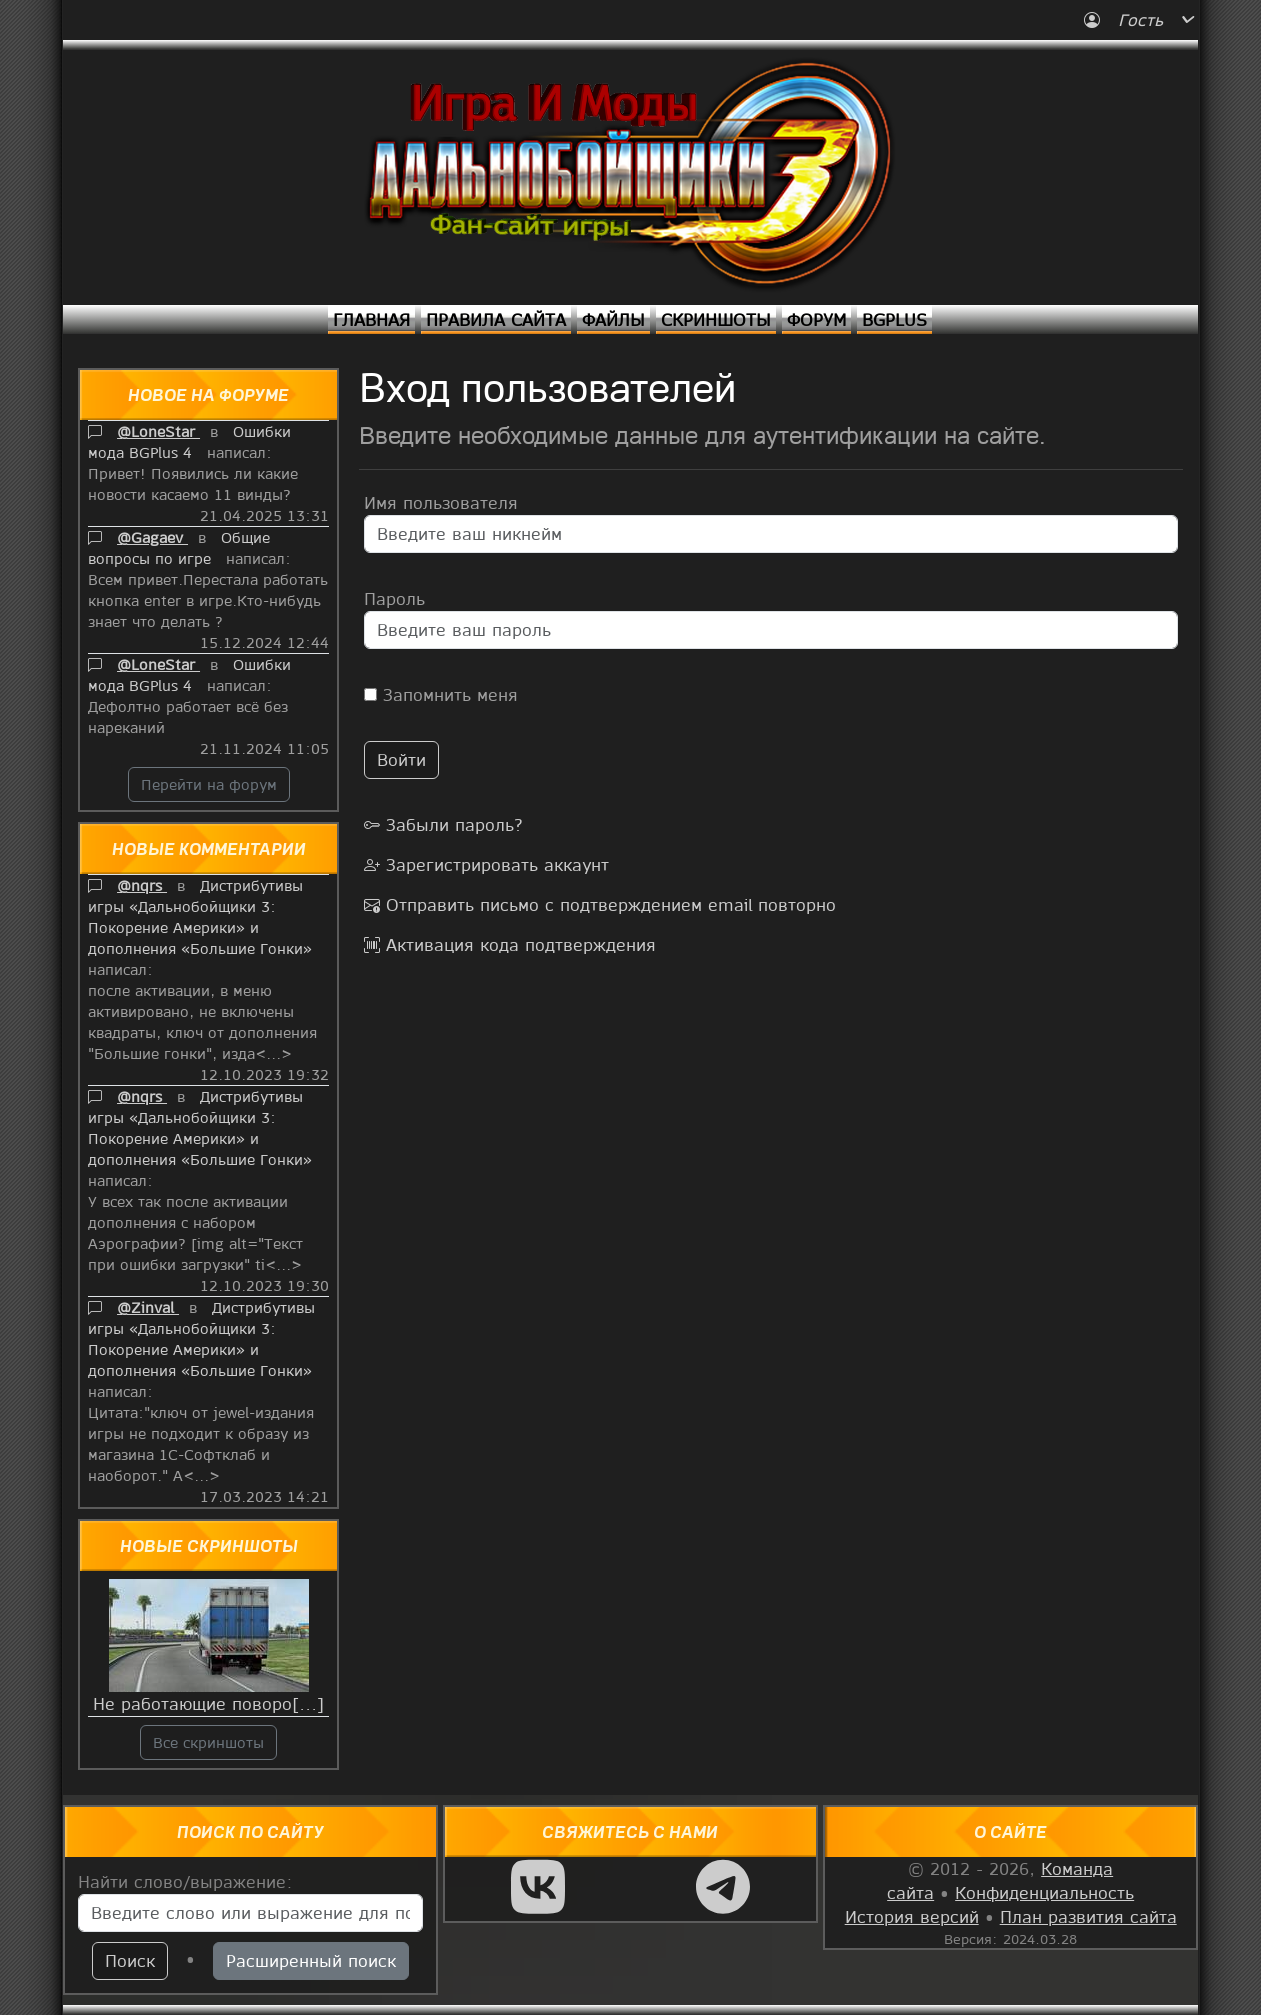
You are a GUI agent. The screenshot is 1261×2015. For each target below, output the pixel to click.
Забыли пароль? (443, 824)
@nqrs (142, 885)
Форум (816, 319)
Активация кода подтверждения (510, 944)
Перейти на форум (209, 784)
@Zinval (148, 1307)
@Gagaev (152, 537)
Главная (371, 319)
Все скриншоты (208, 1742)
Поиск (130, 1960)
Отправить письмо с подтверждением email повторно (600, 904)
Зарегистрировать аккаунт (486, 864)
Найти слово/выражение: (185, 1881)
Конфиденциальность (1044, 1892)
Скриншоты (716, 319)
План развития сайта (1088, 1916)
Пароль (394, 598)
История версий (912, 1916)
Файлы (613, 319)
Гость (1126, 19)
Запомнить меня (441, 694)
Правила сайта (496, 319)
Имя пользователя (441, 502)
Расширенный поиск (311, 1960)
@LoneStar (158, 431)
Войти (401, 759)
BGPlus (894, 319)
